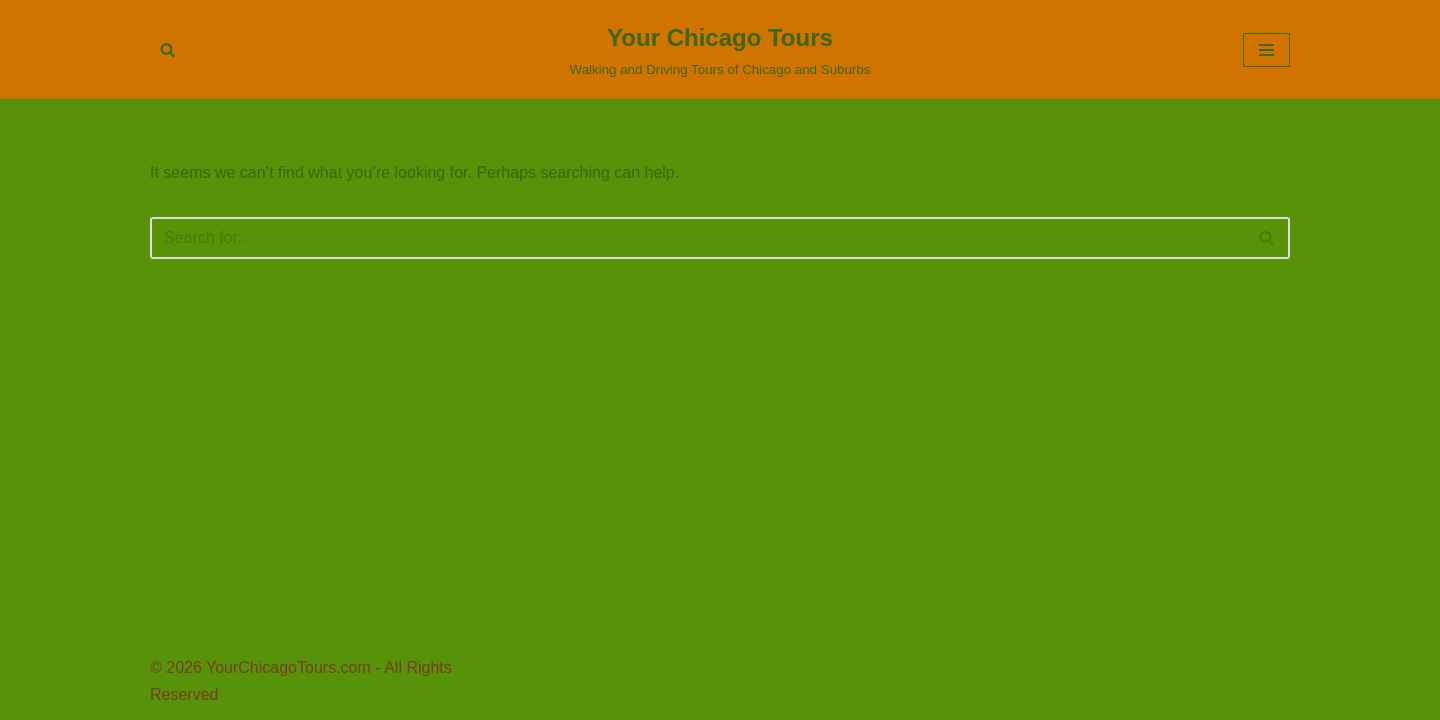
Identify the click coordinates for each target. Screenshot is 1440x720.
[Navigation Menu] (1266, 50)
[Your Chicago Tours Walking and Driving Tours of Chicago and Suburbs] (720, 49)
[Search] (167, 49)
